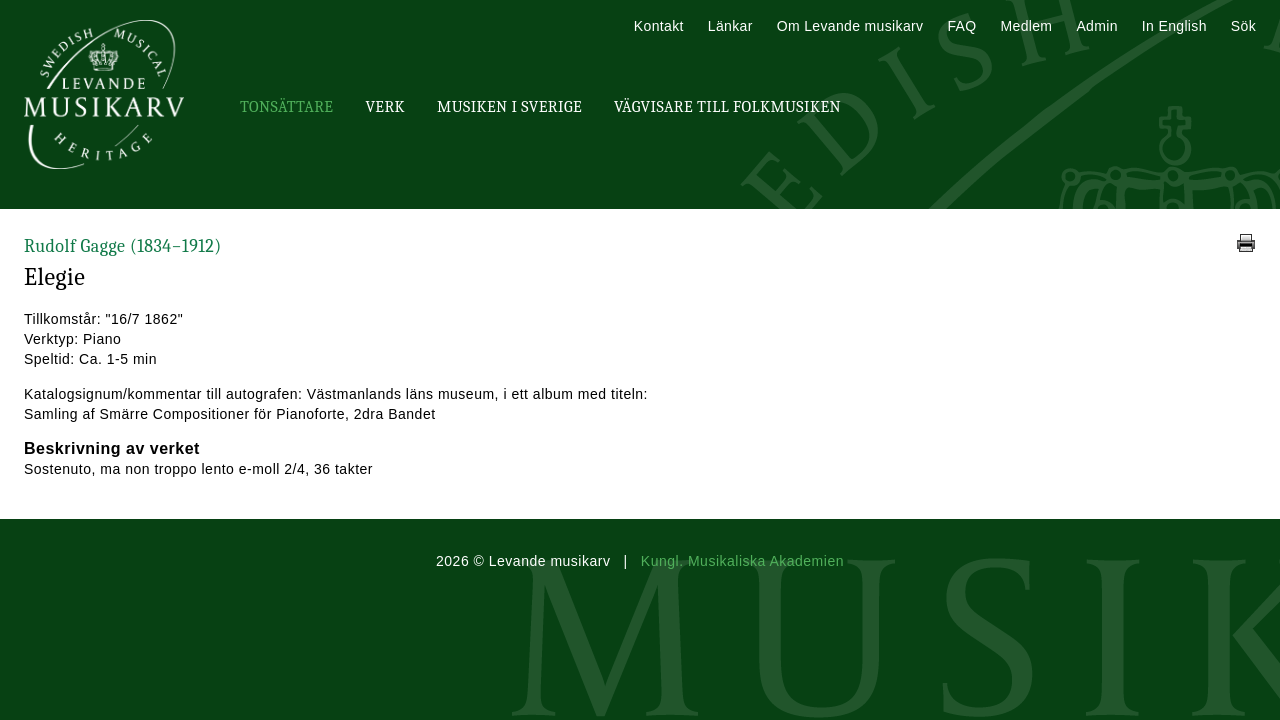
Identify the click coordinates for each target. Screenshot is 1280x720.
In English (1174, 26)
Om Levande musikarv (850, 26)
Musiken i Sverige (509, 107)
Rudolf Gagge (123, 246)
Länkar (730, 26)
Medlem (1026, 26)
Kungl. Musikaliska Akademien (742, 561)
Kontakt (659, 26)
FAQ (961, 26)
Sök (1243, 26)
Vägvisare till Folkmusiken (727, 107)
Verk (385, 107)
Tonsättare (286, 107)
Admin (1096, 26)
